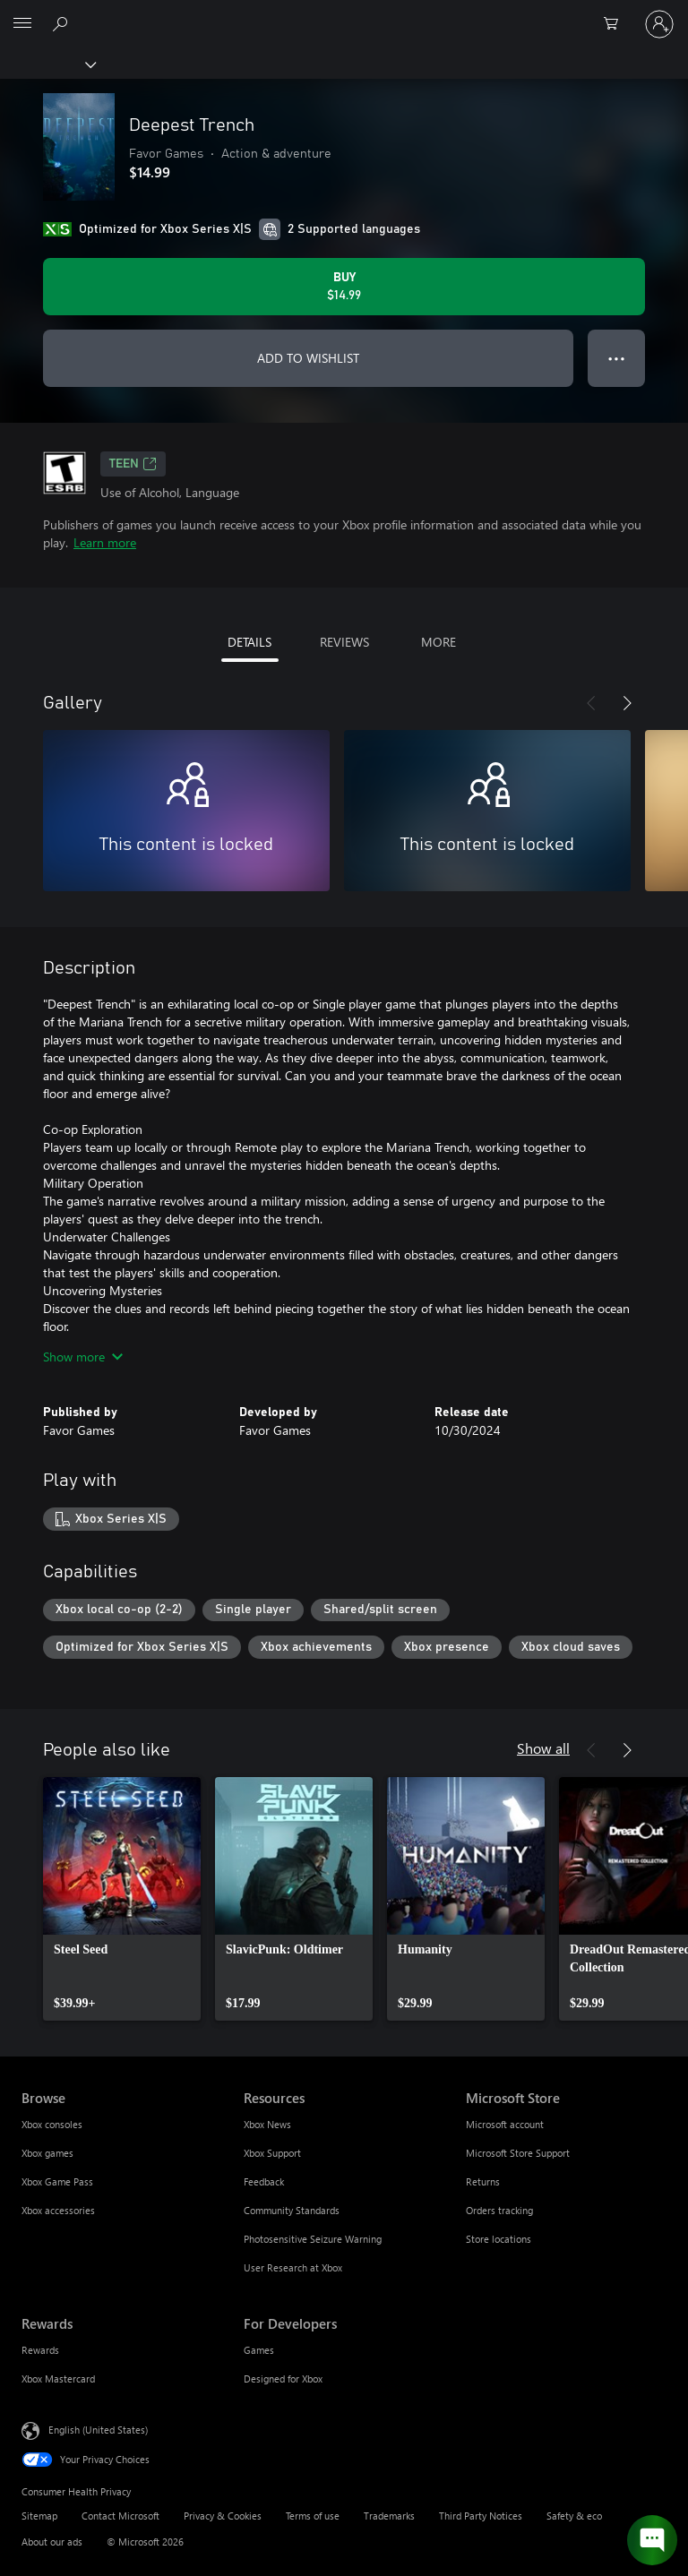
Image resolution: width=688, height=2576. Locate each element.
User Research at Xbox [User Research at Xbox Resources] (293, 2267)
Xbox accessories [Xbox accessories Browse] (58, 2210)
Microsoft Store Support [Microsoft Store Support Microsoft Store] (518, 2153)
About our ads (52, 2541)
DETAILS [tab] (249, 641)
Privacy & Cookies (223, 2515)
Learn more (104, 542)
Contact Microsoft (120, 2515)
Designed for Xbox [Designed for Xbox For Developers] (283, 2378)
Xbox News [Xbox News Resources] (267, 2124)
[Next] (627, 703)
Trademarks (389, 2515)
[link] (122, 1899)
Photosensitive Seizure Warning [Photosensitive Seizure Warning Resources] (313, 2239)
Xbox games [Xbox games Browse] (47, 2153)
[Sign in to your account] (659, 24)
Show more (83, 1356)
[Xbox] (47, 63)
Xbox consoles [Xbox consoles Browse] (52, 2124)
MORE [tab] (438, 641)
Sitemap (39, 2515)
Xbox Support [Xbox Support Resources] (272, 2153)
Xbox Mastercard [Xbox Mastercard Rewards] (58, 2378)
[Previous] (591, 703)
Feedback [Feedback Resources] (264, 2181)
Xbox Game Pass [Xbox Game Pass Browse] (57, 2181)
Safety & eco (574, 2515)
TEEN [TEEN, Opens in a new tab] (133, 464)
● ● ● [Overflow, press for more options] (616, 358)
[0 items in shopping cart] (616, 24)
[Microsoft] (343, 13)
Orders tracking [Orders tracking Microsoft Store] (499, 2210)
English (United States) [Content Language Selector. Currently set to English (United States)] (98, 2429)
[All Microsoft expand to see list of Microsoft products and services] (22, 24)
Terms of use (313, 2515)
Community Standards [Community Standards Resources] (292, 2210)
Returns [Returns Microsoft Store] (483, 2181)
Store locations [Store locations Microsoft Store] (498, 2239)
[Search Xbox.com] (62, 23)
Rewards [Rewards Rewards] (40, 2350)
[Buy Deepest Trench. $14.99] (344, 286)
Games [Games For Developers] (259, 2350)
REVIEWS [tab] (344, 641)
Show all (543, 1748)
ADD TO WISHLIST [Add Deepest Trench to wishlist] (308, 357)
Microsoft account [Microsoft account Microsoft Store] (505, 2124)
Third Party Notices (480, 2515)
